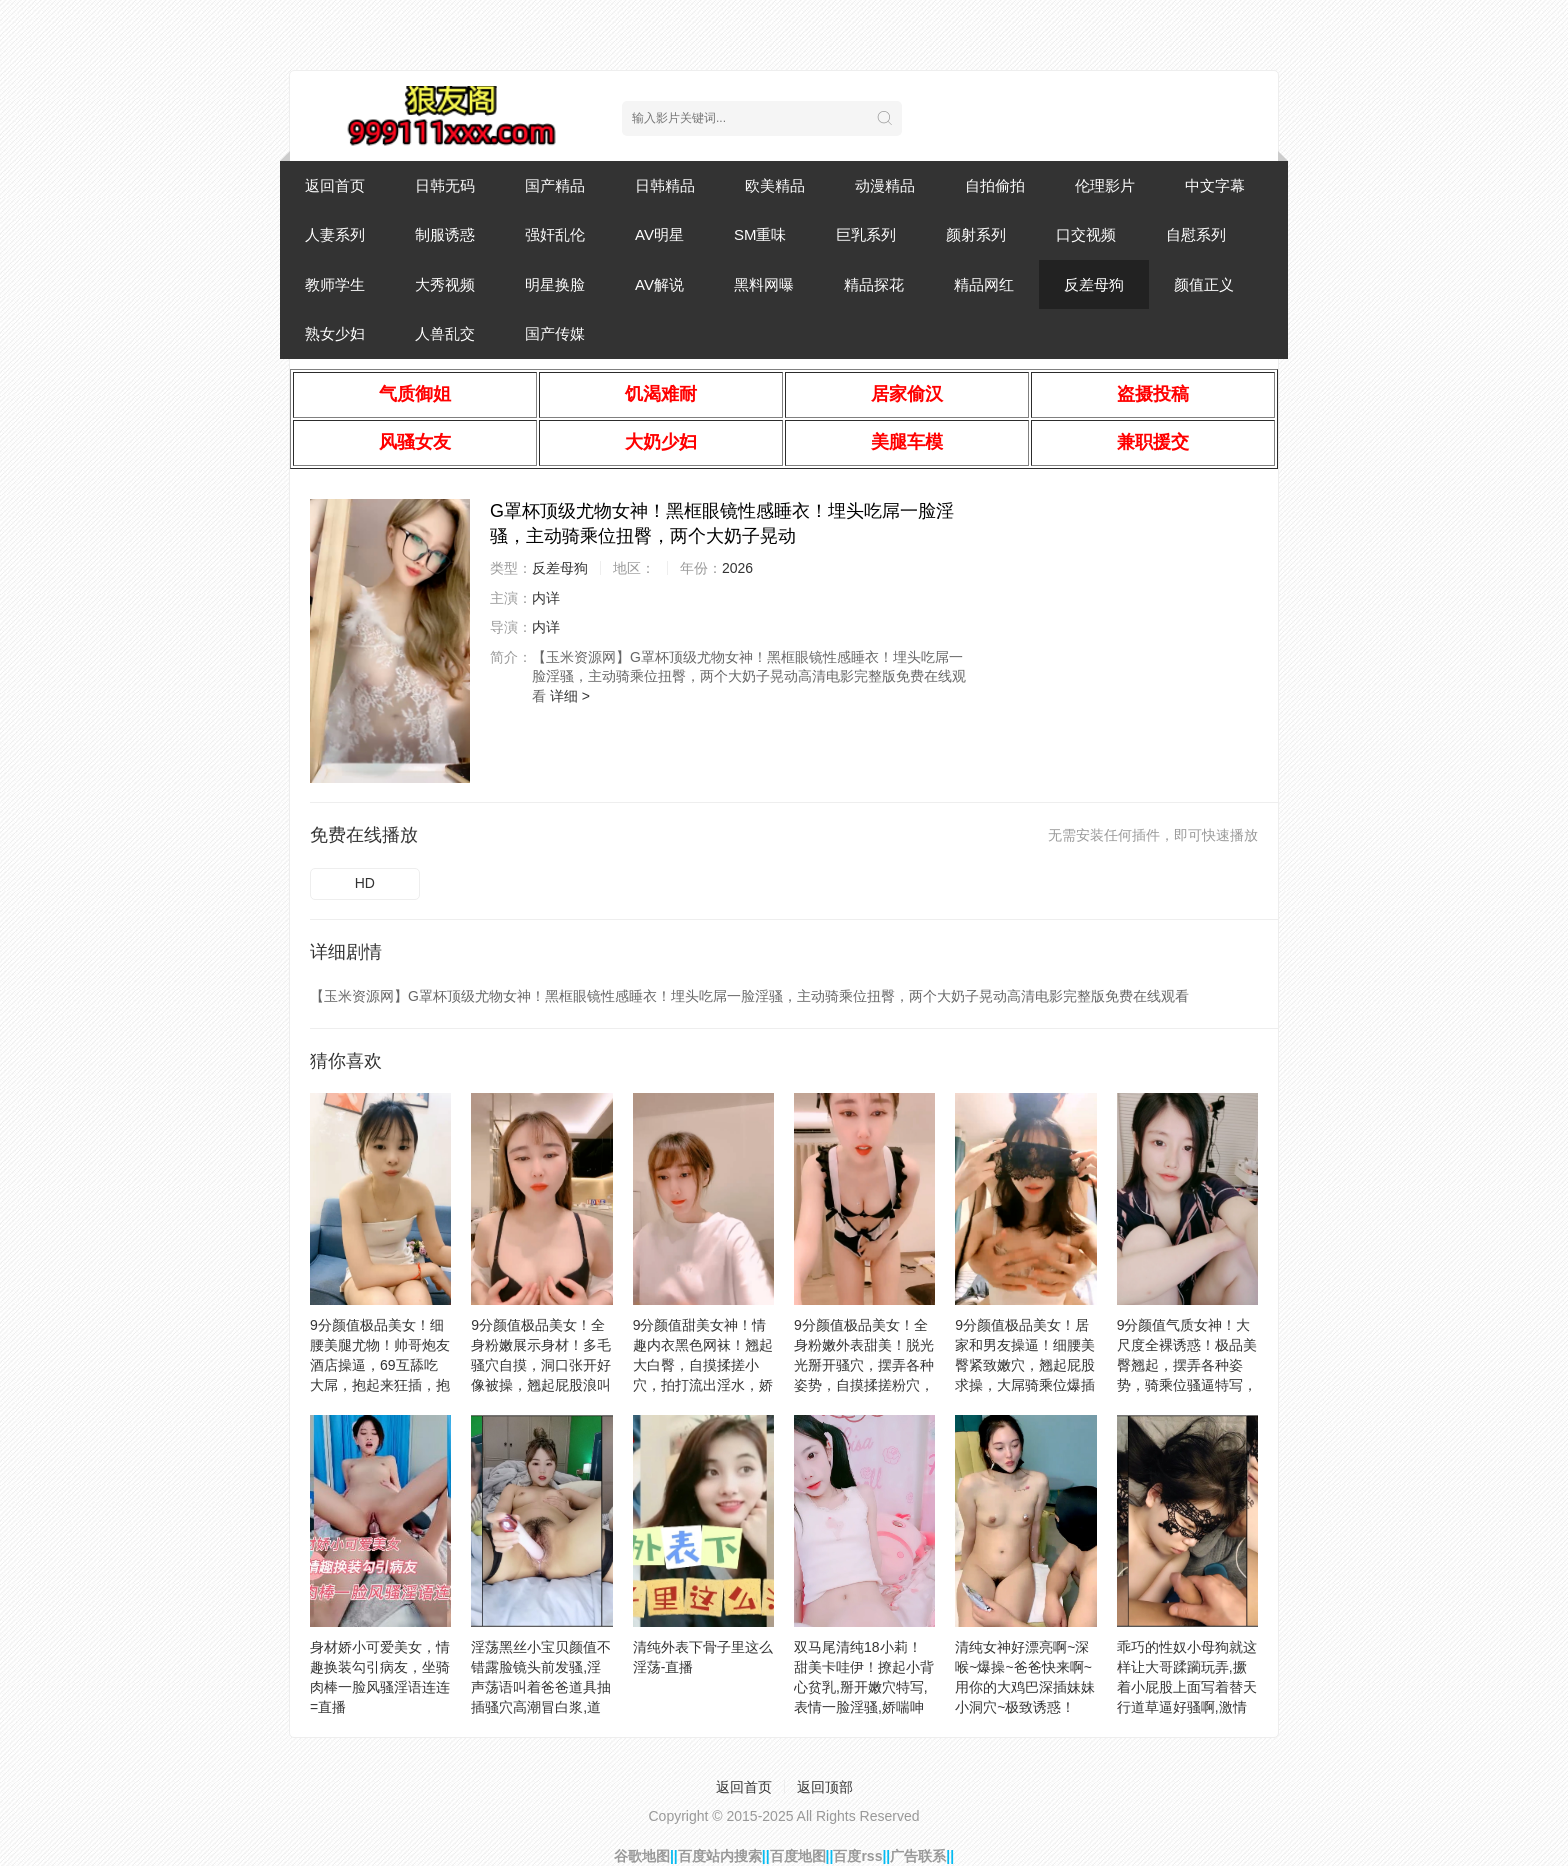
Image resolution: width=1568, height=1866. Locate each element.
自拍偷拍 (995, 185)
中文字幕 (1215, 185)
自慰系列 (1196, 234)
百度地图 (798, 1856)
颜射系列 (976, 234)
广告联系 (918, 1856)
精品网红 (984, 284)
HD (365, 883)
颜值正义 (1204, 284)
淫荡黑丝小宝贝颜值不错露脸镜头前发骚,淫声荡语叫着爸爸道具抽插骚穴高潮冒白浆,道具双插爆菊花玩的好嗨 (541, 1687)
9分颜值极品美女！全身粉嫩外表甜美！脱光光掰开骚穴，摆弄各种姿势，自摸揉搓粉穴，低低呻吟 (864, 1365)
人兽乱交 (445, 333)
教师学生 (335, 284)
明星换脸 (555, 284)
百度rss (857, 1856)
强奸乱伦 (555, 234)
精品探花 (874, 284)
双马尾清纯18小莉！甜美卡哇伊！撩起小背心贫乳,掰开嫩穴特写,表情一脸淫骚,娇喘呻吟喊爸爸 (864, 1687)
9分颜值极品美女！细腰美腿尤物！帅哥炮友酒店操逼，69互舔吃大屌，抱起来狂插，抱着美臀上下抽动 (380, 1365)
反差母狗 (1094, 284)
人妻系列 (335, 234)
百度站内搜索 (720, 1856)
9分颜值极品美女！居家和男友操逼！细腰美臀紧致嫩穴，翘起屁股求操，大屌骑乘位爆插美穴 (1025, 1365)
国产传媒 (555, 333)
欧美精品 (775, 185)
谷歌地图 (642, 1856)
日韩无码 (445, 185)
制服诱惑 (445, 234)
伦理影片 (1105, 185)
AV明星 (659, 234)
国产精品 (555, 185)
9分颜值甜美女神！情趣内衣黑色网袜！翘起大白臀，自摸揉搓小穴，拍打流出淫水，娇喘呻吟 (703, 1365)
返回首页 (335, 185)
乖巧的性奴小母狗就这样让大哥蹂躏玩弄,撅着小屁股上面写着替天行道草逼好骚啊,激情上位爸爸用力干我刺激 (1187, 1687)
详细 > (570, 696)
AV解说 (659, 284)
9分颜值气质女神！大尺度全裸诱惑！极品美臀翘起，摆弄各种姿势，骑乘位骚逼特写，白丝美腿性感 (1187, 1365)
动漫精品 (885, 185)
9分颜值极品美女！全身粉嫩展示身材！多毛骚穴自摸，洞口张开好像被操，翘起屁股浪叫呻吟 (541, 1365)
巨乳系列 (866, 234)
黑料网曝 (764, 284)
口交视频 (1086, 234)
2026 (737, 568)
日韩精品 (665, 185)
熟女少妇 (335, 333)
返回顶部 (825, 1787)
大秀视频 (445, 284)
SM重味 (760, 234)
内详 (546, 598)
